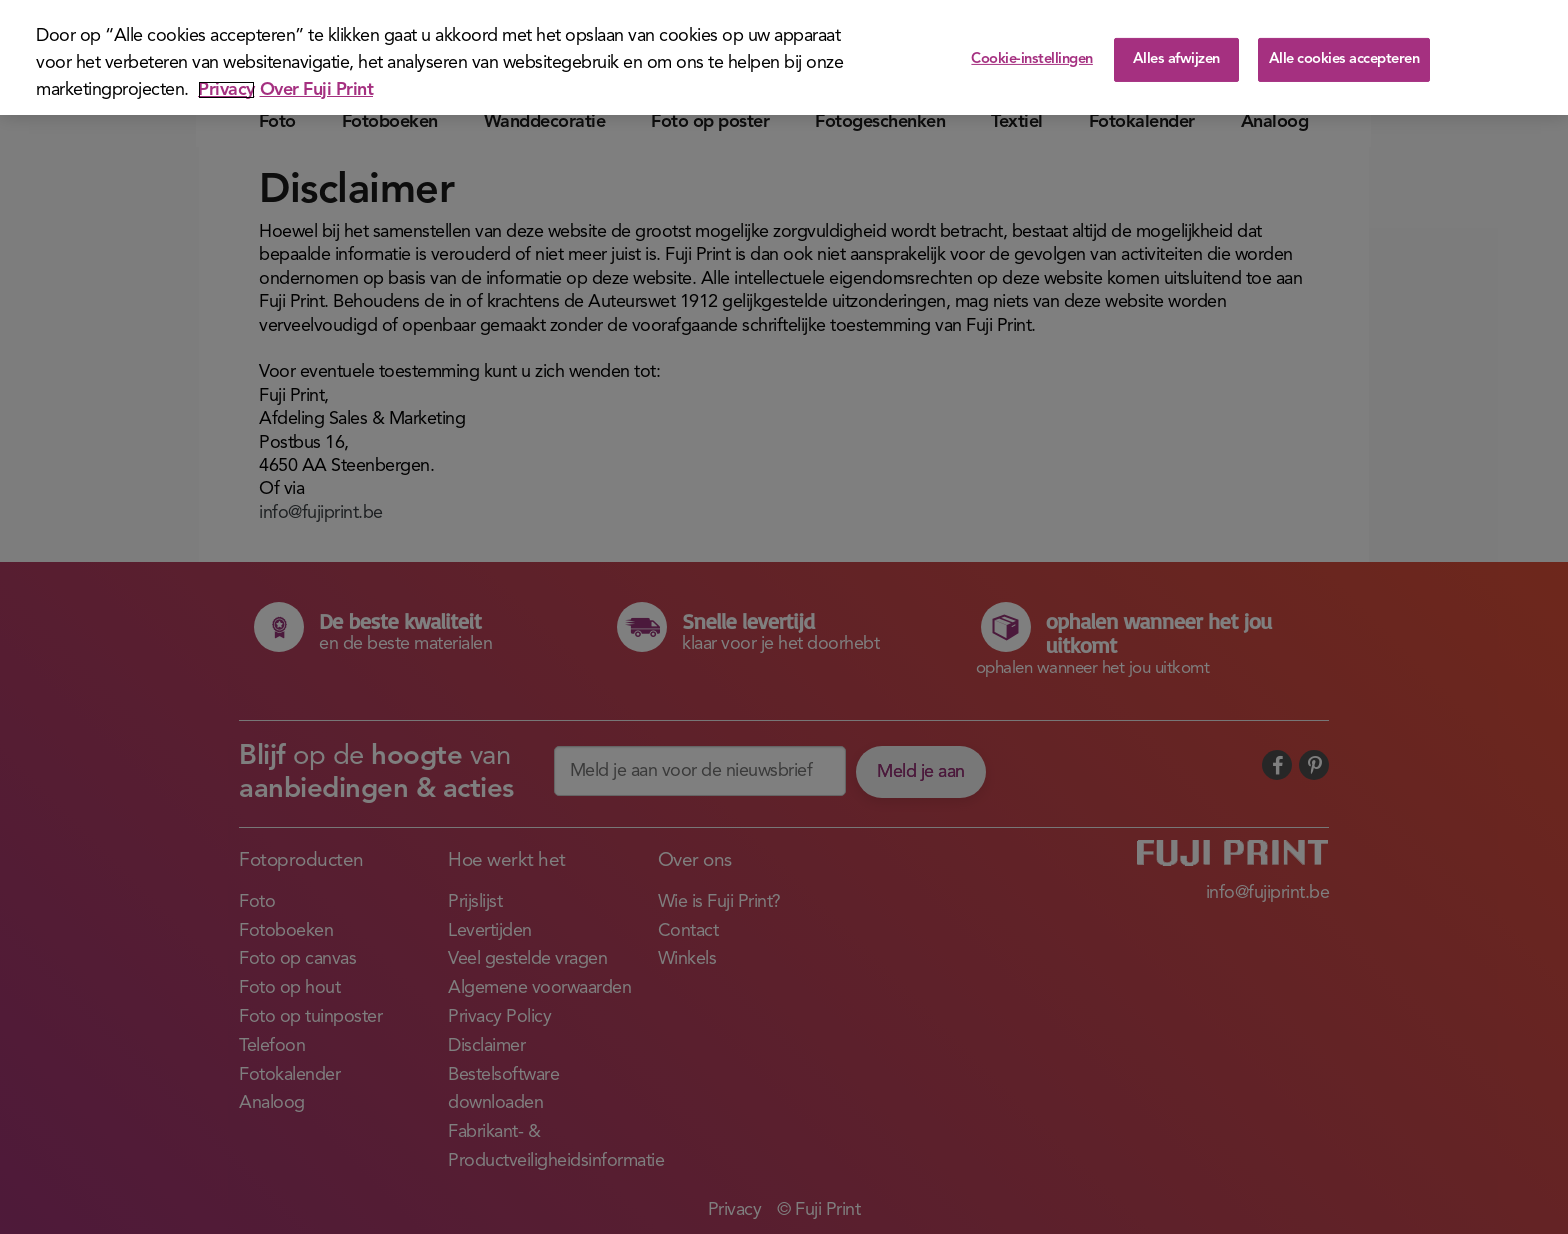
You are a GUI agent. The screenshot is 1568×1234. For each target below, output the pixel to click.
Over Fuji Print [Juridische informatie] (317, 90)
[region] (784, 57)
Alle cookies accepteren (1344, 59)
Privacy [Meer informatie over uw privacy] (226, 90)
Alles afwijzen (1176, 59)
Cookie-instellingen (1032, 59)
